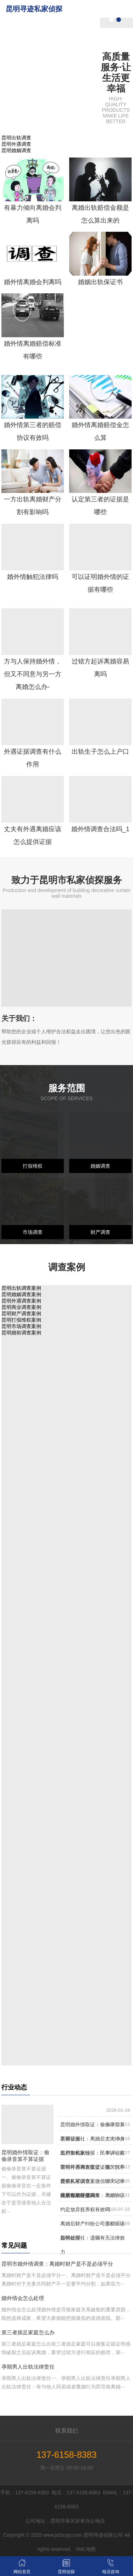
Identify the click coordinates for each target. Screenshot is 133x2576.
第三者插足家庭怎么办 (28, 2332)
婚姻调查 (100, 1166)
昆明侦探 (81, 44)
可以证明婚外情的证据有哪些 (100, 583)
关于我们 (81, 26)
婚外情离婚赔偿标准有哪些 (32, 350)
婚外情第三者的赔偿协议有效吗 (32, 431)
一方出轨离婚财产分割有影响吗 (32, 506)
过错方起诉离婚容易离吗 (100, 668)
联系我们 (81, 115)
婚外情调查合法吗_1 (100, 829)
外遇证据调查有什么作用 (32, 758)
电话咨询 (111, 2566)
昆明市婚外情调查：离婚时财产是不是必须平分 (57, 2264)
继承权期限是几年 (80, 2195)
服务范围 (81, 62)
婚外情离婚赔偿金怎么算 (100, 431)
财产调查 (100, 1232)
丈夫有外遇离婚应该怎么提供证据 (32, 835)
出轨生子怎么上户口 (100, 751)
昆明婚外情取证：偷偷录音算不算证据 (25, 2155)
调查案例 (81, 79)
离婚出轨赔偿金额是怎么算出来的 (100, 214)
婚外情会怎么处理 (22, 2298)
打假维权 (33, 1166)
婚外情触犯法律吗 (32, 576)
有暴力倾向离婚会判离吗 (32, 214)
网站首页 (81, 9)
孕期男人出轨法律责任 (28, 2367)
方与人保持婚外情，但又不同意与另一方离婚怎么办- (32, 674)
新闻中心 (81, 97)
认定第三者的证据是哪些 (100, 506)
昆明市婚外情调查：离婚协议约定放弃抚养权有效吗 (92, 2202)
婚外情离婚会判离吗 (32, 282)
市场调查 (33, 1232)
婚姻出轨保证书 (100, 282)
